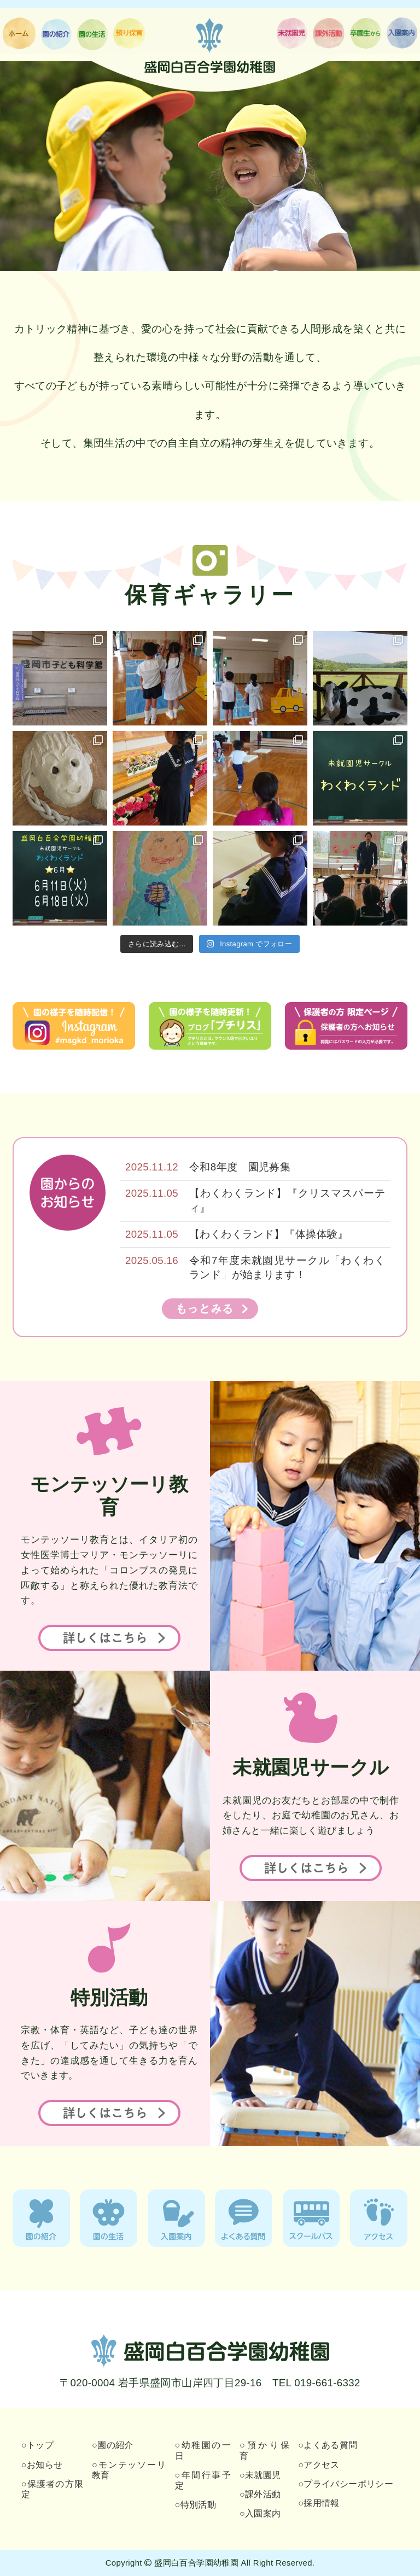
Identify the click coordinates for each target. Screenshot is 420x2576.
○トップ (37, 2445)
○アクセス (319, 2464)
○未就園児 (260, 2475)
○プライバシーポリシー (345, 2484)
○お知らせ (42, 2464)
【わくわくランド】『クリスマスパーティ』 (287, 1200)
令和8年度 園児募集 (239, 1167)
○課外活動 (260, 2494)
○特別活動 (196, 2504)
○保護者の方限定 (52, 2489)
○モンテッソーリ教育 (129, 2470)
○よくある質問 (327, 2445)
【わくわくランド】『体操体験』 (268, 1234)
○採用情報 (319, 2503)
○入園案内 (260, 2513)
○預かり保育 (264, 2450)
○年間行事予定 (203, 2480)
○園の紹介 (112, 2445)
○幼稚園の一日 (203, 2450)
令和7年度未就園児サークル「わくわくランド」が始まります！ (287, 1267)
